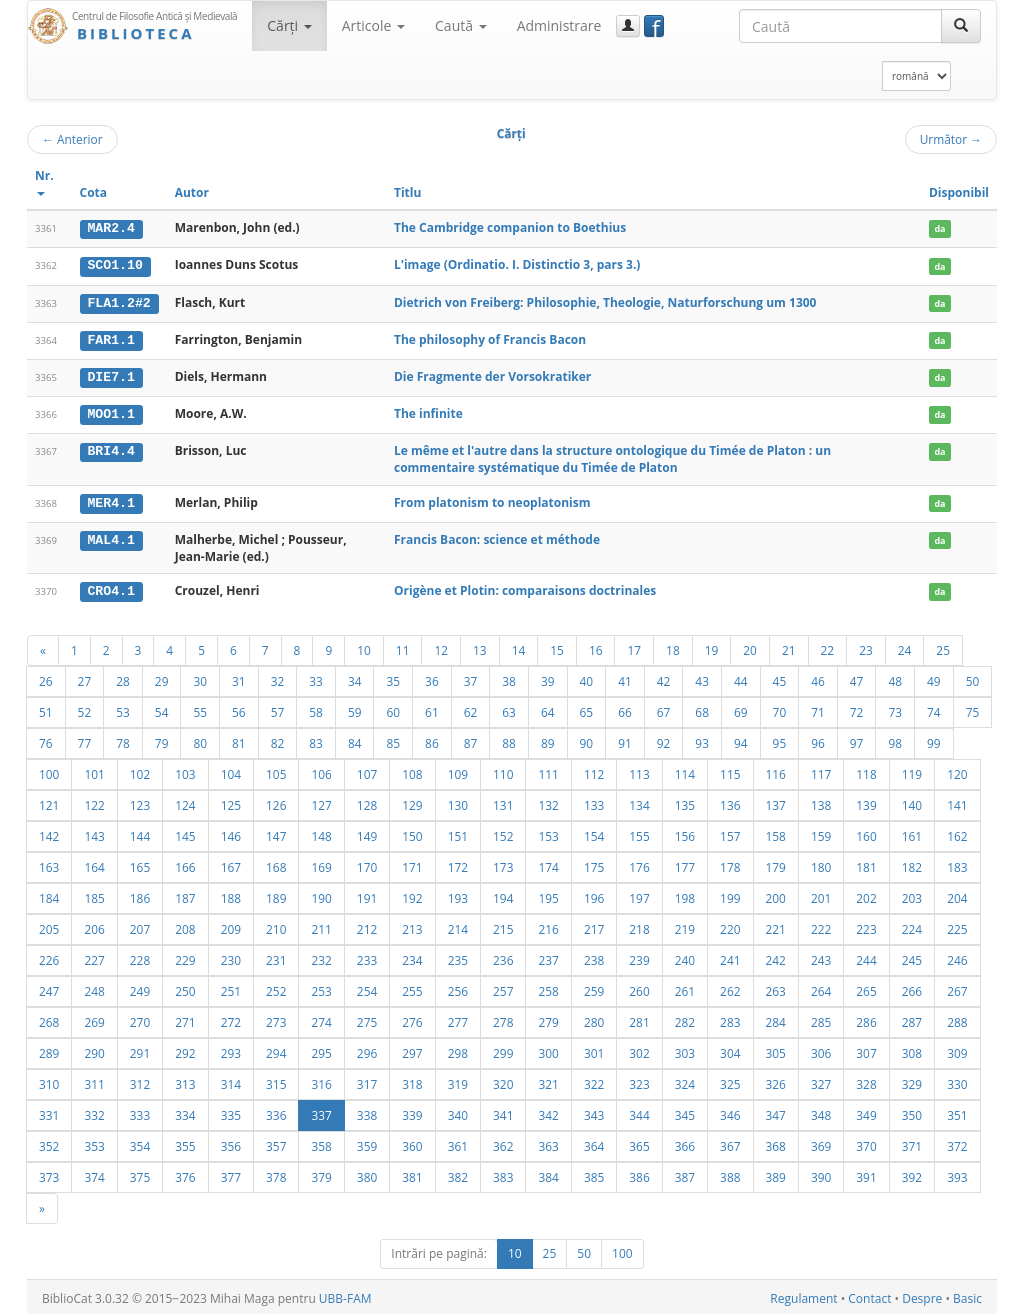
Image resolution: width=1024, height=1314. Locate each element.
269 (94, 1019)
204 (957, 895)
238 (594, 957)
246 (957, 957)
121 (49, 802)
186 (140, 895)
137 (776, 802)
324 (685, 1081)
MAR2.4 (110, 228)
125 (231, 802)
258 (548, 988)
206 (94, 926)
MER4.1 (110, 500)
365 (639, 1143)
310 (49, 1081)
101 (94, 771)
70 (780, 709)
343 (594, 1112)
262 (730, 988)
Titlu (407, 192)
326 (776, 1081)
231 (276, 957)
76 (46, 740)
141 (957, 802)
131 (503, 802)
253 (321, 988)
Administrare (559, 25)
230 (231, 957)
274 (321, 1019)
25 (943, 647)
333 (140, 1112)
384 (548, 1174)
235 (458, 957)
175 (594, 864)
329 (912, 1081)
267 (957, 988)
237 (548, 957)
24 (905, 647)
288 (957, 1019)
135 (685, 802)
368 (776, 1143)
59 (355, 709)
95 (780, 740)
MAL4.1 (110, 537)
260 (639, 988)
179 (776, 864)
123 (140, 802)
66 (625, 709)
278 (503, 1019)
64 (548, 709)
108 (412, 771)
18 (673, 647)
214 (458, 926)
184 (49, 895)
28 (123, 678)
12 (441, 647)
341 (503, 1112)
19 (712, 647)
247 (49, 988)
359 (367, 1143)
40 (587, 678)
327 (821, 1081)
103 (185, 771)
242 (776, 957)
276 (412, 1019)
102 (140, 771)
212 (367, 926)
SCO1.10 (114, 265)
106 (321, 771)
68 (702, 709)
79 (162, 740)
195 (548, 895)
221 (776, 926)
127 (321, 802)
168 (276, 864)
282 (685, 1019)
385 (594, 1174)
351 (957, 1112)
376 (185, 1174)
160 (866, 833)
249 (140, 988)
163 (49, 864)
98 (895, 740)
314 (231, 1081)
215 (503, 926)
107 (367, 771)
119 (912, 771)
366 (685, 1143)
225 (957, 926)
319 (458, 1081)
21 (789, 647)
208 (185, 926)
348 (821, 1112)
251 (231, 988)
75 (973, 709)
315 (276, 1081)
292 (185, 1050)
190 (321, 895)
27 (85, 678)
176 (639, 864)
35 (393, 678)
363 (548, 1143)
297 (412, 1050)
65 (587, 709)
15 (557, 647)
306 (821, 1050)
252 (276, 988)
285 (821, 1019)
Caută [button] (461, 25)
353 (94, 1143)
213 (412, 926)
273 (276, 1019)
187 (185, 895)
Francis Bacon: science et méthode (497, 536)
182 (912, 864)
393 (957, 1174)
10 (364, 647)
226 (49, 957)
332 (94, 1112)
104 (231, 771)
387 (685, 1174)
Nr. (44, 181)
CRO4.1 (110, 588)
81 (239, 740)
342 (548, 1112)
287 (912, 1019)
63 (509, 709)
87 (471, 740)
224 (912, 926)
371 (912, 1143)
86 (432, 740)
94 (741, 740)
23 (866, 647)
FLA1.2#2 (118, 302)
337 (321, 1112)
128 (367, 802)
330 (957, 1081)
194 (503, 895)
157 (730, 833)
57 (278, 709)
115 (730, 771)
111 (548, 771)
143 (94, 833)
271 (185, 1019)
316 (321, 1081)
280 (594, 1019)
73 (895, 709)
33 (316, 678)
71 (818, 709)
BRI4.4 (110, 449)
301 (594, 1050)
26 (46, 678)
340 (458, 1112)
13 (480, 647)
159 (821, 833)
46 (818, 678)
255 (412, 988)
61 (432, 709)
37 (471, 678)
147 (276, 833)
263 (776, 988)
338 (367, 1112)
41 (625, 678)
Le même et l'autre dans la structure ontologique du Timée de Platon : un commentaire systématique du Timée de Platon (612, 457)
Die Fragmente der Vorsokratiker (492, 374)
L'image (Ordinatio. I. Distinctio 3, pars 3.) (517, 264)
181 (866, 864)
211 (321, 926)
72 (857, 709)
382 (458, 1174)
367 (730, 1143)
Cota (94, 192)
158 (776, 833)
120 (957, 771)
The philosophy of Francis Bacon (490, 338)
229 (185, 957)
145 (185, 833)
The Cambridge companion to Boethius (510, 227)
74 (934, 709)
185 (94, 895)
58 (316, 709)
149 (367, 833)
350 (912, 1112)
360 (412, 1143)
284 (776, 1019)
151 (458, 833)
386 (639, 1174)
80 (200, 740)
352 (49, 1143)
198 (685, 895)
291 (140, 1050)
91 (625, 740)
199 (730, 895)
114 (685, 771)
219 (685, 926)
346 (730, 1112)
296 (367, 1050)
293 (231, 1050)
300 (548, 1050)
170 (367, 864)
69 (741, 709)
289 (49, 1050)
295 (321, 1050)
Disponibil (959, 192)
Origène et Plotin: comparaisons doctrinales (525, 587)
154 (594, 833)
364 (594, 1143)
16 (596, 647)
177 (685, 864)
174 (548, 864)
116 (776, 771)
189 (276, 895)
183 (957, 864)
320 (503, 1081)
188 (231, 895)
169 (321, 864)
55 (200, 709)
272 (231, 1019)
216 (548, 926)
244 (866, 957)
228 (140, 957)
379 (321, 1174)
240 (685, 957)
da (939, 228)
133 (594, 802)
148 (321, 833)
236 (503, 957)
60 (393, 709)
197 (639, 895)
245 (912, 957)
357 (276, 1143)
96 (818, 740)
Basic (967, 1295)
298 (458, 1050)
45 (780, 678)
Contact (869, 1295)
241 (730, 957)
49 (934, 678)
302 (639, 1050)
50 (973, 678)
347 (776, 1112)
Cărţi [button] (289, 25)
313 (185, 1081)
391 (866, 1174)
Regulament (803, 1295)
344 (639, 1112)
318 (412, 1081)
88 (509, 740)
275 (367, 1019)
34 (355, 678)
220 (730, 926)
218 (639, 926)
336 (276, 1112)
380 (367, 1174)
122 (94, 802)
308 (912, 1050)
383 (503, 1174)
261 (685, 988)
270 (140, 1019)
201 (821, 895)
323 (639, 1081)
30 (200, 678)
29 (162, 678)
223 (866, 926)
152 (503, 833)
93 (702, 740)
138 (821, 802)
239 (639, 957)
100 (49, 771)
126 (276, 802)
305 (776, 1050)
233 (367, 957)
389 (776, 1174)
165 (140, 864)
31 (239, 678)
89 (548, 740)
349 (866, 1112)
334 (185, 1112)
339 (412, 1112)
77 (85, 740)
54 (162, 709)
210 (276, 926)
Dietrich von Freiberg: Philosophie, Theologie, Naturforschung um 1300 (605, 301)
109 (458, 771)
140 (912, 802)
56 (239, 709)
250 (185, 988)
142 (49, 833)
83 (316, 740)
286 (866, 1019)
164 (94, 864)
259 (594, 988)
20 (750, 647)
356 (231, 1143)
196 (594, 895)
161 (912, 833)
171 (412, 864)
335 (231, 1112)
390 (821, 1174)
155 (639, 833)
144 (140, 833)
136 (730, 802)
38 (509, 678)
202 (866, 895)
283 (730, 1019)
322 (594, 1081)
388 (730, 1174)
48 (895, 678)
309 (957, 1050)
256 (458, 988)
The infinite (428, 411)
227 (94, 957)
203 (912, 895)
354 (140, 1143)
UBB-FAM (345, 1295)
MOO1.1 (110, 412)
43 (702, 678)
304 (730, 1050)
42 (664, 678)
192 (412, 895)
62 (471, 709)
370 (866, 1143)
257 (503, 988)
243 (821, 957)
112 (594, 771)
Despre (922, 1295)
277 (458, 1019)
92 (664, 740)
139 (866, 802)
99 (934, 740)
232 (321, 957)
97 (857, 740)
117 (821, 771)
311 (94, 1081)
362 (503, 1143)
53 (123, 709)
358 (321, 1143)
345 (685, 1112)
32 (278, 678)
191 (367, 895)
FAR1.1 (110, 339)
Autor (192, 192)
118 (866, 771)
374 (94, 1174)
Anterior (72, 139)
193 (458, 895)
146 (231, 833)
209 (231, 926)
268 (49, 1019)
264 (821, 988)
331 (49, 1112)
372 (957, 1143)
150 (412, 833)
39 (548, 678)
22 (828, 647)
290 (94, 1050)
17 (634, 647)
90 (587, 740)
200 (776, 895)
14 (519, 647)
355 (185, 1143)
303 (685, 1050)
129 (412, 802)
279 (548, 1019)
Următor (951, 139)
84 (355, 740)
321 (548, 1081)
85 (393, 740)
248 (94, 988)
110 (503, 771)
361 (458, 1143)
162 (957, 833)
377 (231, 1174)
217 (594, 926)
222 (821, 926)
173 (503, 864)
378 (276, 1174)
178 (730, 864)
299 (503, 1050)
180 (821, 864)
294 (276, 1050)
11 (403, 647)
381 (412, 1174)
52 (85, 709)
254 (367, 988)
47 (857, 678)
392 (912, 1174)
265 (866, 988)
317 (367, 1081)
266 (912, 988)
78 (123, 740)
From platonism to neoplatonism (492, 499)
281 (639, 1019)
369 (821, 1143)
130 (458, 802)
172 (458, 864)
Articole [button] (373, 25)
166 (185, 864)
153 (548, 833)
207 (140, 926)
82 (278, 740)
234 (412, 957)
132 (548, 802)
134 (639, 802)
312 (140, 1081)
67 (664, 709)
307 (866, 1050)
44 (741, 678)
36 (432, 678)
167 (231, 864)
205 (49, 926)
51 (46, 709)
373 (49, 1174)
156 (685, 833)
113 (639, 771)
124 (185, 802)
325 (730, 1081)
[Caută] (961, 26)
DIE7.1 (110, 375)
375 (140, 1174)
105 (276, 771)
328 (866, 1081)
